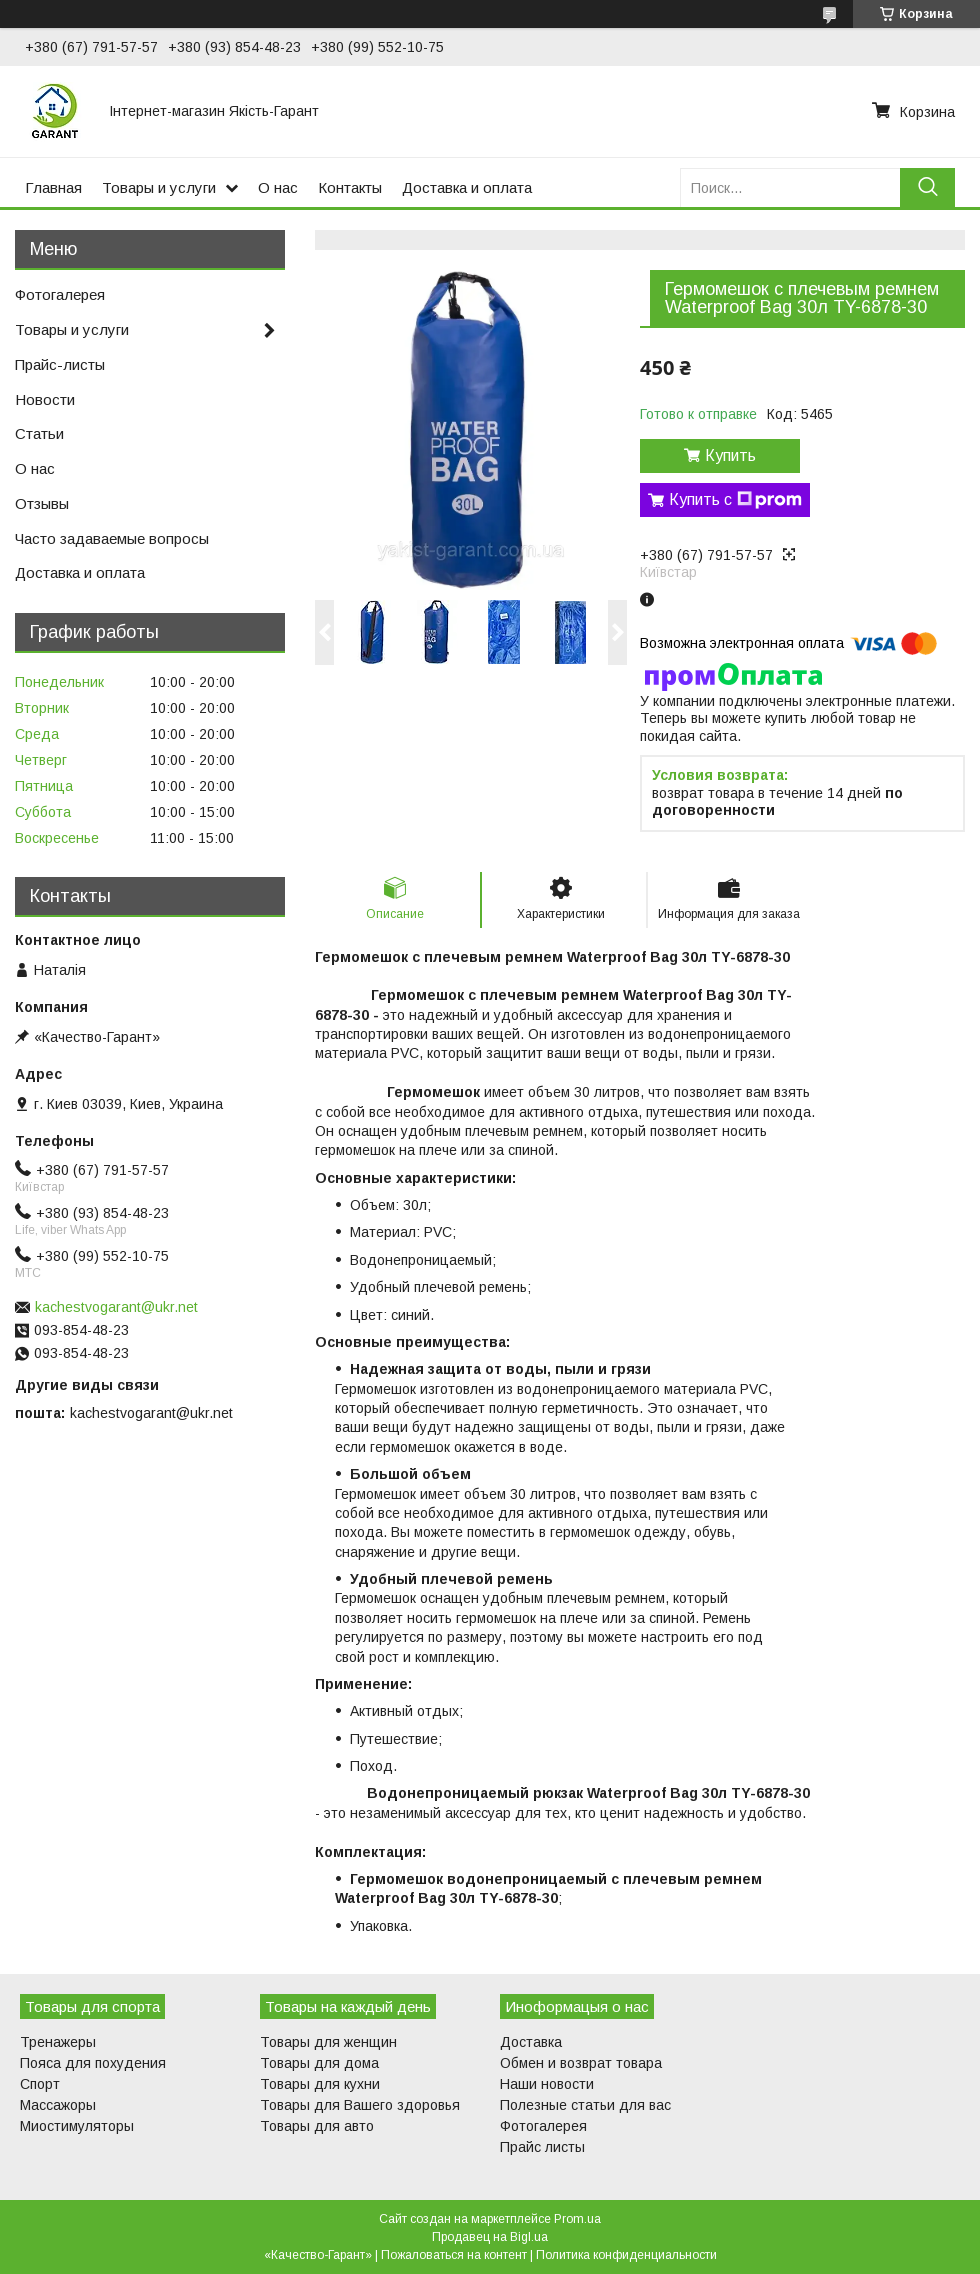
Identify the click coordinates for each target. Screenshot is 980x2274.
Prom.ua (577, 2219)
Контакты (350, 187)
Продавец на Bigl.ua (490, 2237)
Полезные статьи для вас (585, 2105)
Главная (53, 187)
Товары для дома (319, 2063)
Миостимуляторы (77, 2126)
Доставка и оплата (467, 187)
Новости (45, 399)
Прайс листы (542, 2147)
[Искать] (927, 187)
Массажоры (58, 2105)
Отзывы (42, 503)
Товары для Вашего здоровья (360, 2105)
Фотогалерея (60, 294)
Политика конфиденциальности (626, 2255)
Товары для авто (317, 2126)
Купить (730, 455)
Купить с (735, 500)
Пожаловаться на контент (454, 2255)
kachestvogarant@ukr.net (116, 1307)
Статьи (39, 433)
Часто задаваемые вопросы (112, 538)
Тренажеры (58, 2042)
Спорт (40, 2084)
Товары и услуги (159, 187)
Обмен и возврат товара (581, 2063)
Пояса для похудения (93, 2063)
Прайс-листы (60, 364)
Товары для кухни (320, 2084)
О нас (278, 187)
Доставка (531, 2042)
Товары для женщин (328, 2042)
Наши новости (547, 2084)
